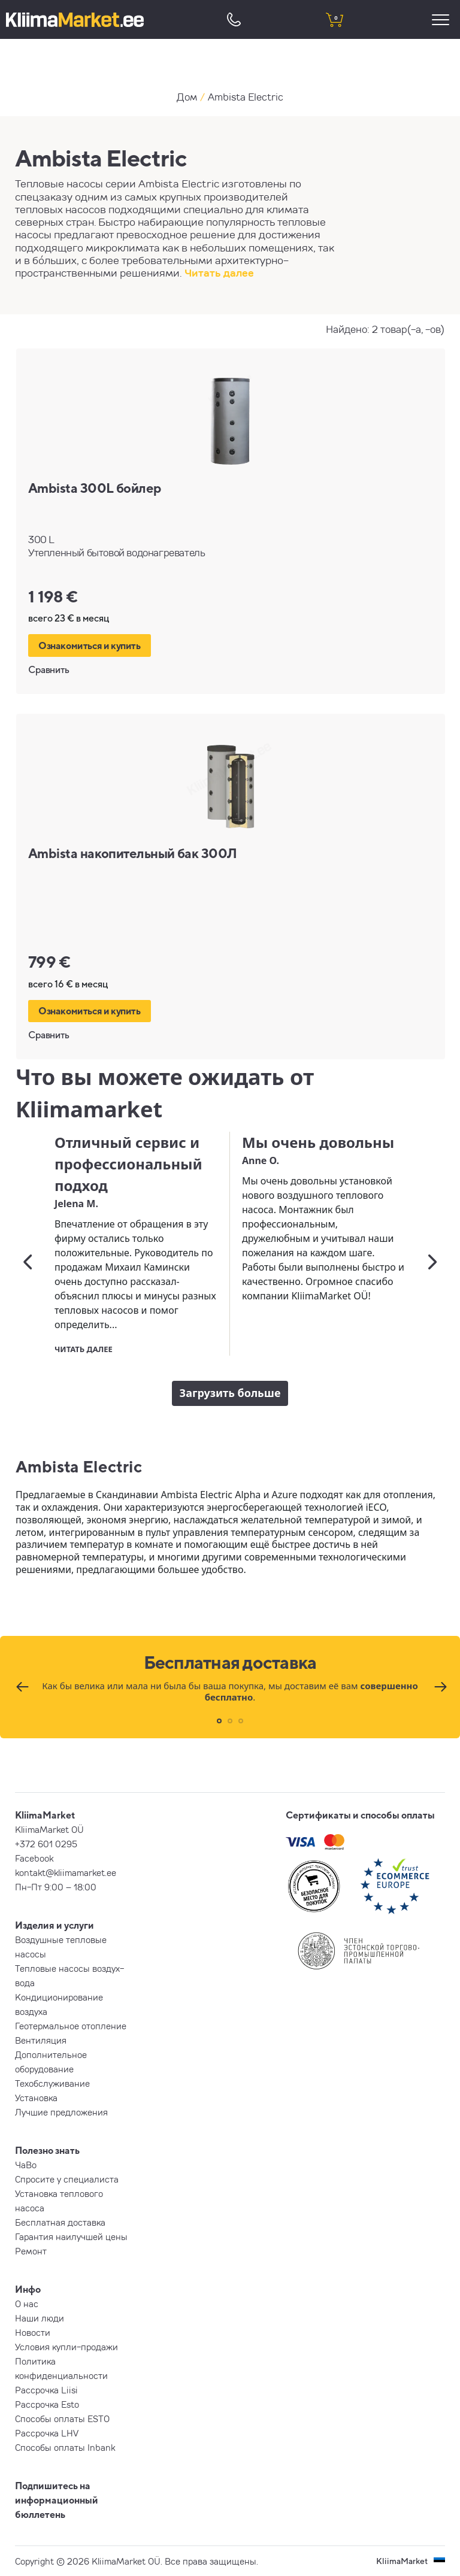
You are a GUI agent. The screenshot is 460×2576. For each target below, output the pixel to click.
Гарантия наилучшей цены (71, 2236)
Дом (187, 97)
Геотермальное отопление (70, 2026)
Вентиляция (40, 2040)
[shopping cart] (334, 19)
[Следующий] (432, 1261)
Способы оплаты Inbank (65, 2447)
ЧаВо (26, 2165)
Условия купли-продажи (66, 2347)
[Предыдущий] (28, 1261)
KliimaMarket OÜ (49, 1829)
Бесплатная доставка (60, 2222)
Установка (36, 2098)
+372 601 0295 (46, 1844)
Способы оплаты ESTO (62, 2419)
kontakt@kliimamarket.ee (65, 1872)
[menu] (442, 19)
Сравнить (48, 669)
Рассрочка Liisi (46, 2390)
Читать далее (219, 273)
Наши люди (39, 2318)
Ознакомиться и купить (89, 645)
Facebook (34, 1858)
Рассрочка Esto (47, 2404)
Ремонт (31, 2251)
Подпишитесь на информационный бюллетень (56, 2500)
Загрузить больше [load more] (230, 1393)
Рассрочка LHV (46, 2433)
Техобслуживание (52, 2083)
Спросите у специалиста (67, 2179)
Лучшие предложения (61, 2112)
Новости (32, 2332)
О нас (26, 2304)
